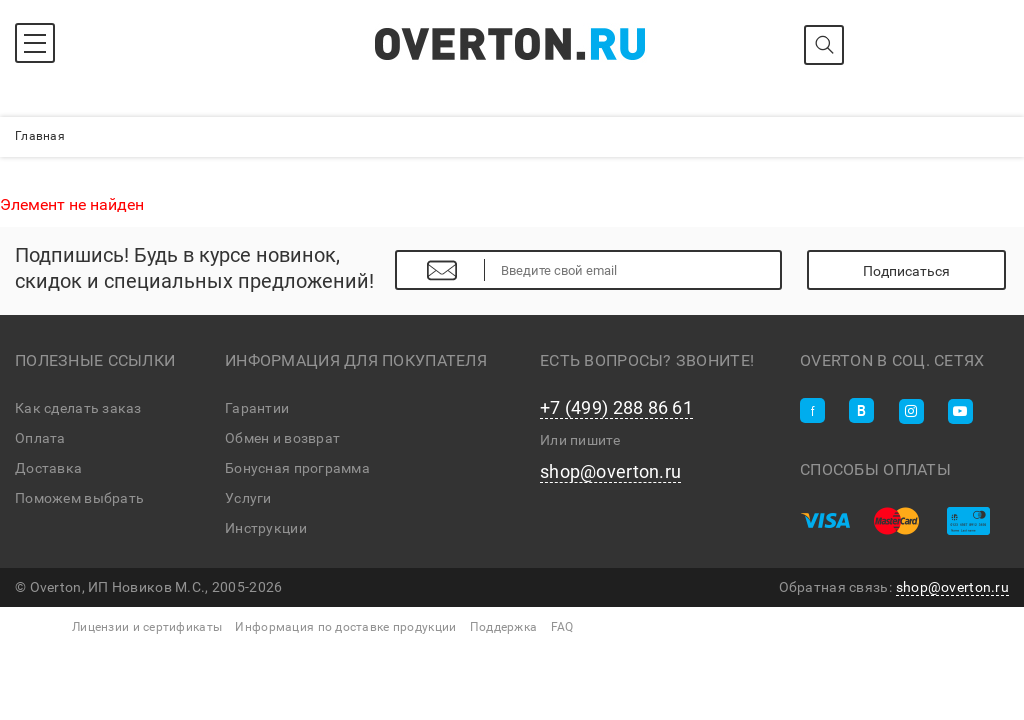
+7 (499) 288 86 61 (616, 408)
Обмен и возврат (282, 438)
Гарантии (257, 408)
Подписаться (906, 271)
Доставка (48, 468)
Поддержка (504, 627)
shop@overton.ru (610, 472)
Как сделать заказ (78, 408)
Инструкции (266, 528)
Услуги (248, 498)
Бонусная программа (297, 468)
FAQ (562, 627)
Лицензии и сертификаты (147, 627)
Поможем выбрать (79, 498)
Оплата (40, 438)
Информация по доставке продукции (345, 627)
